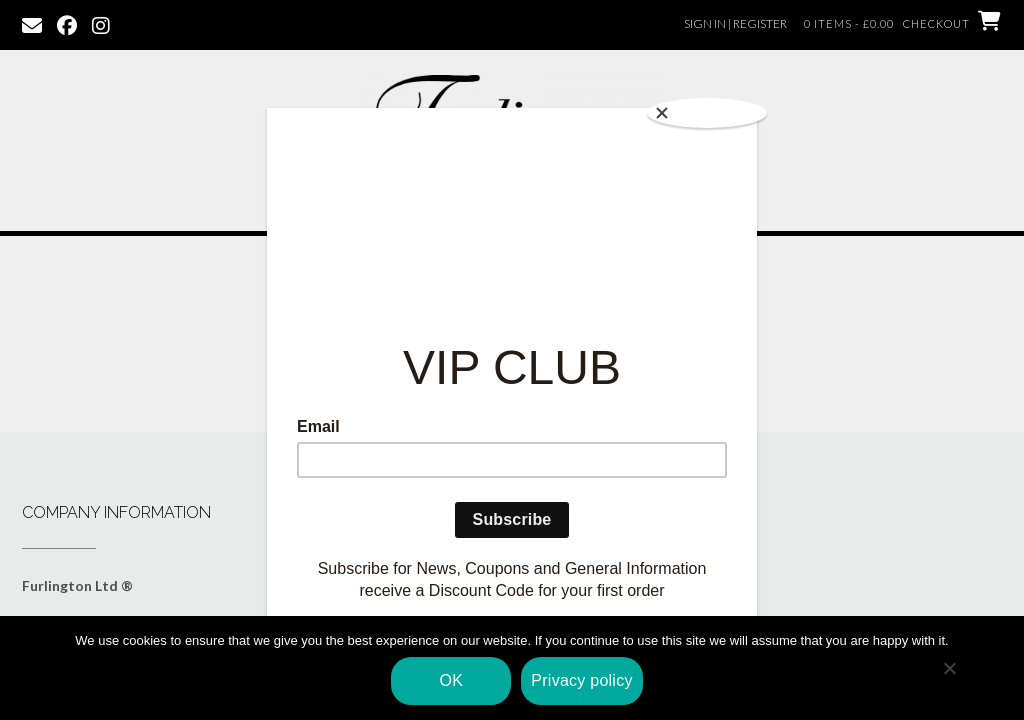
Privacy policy (581, 680)
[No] (949, 668)
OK (452, 680)
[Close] (707, 113)
